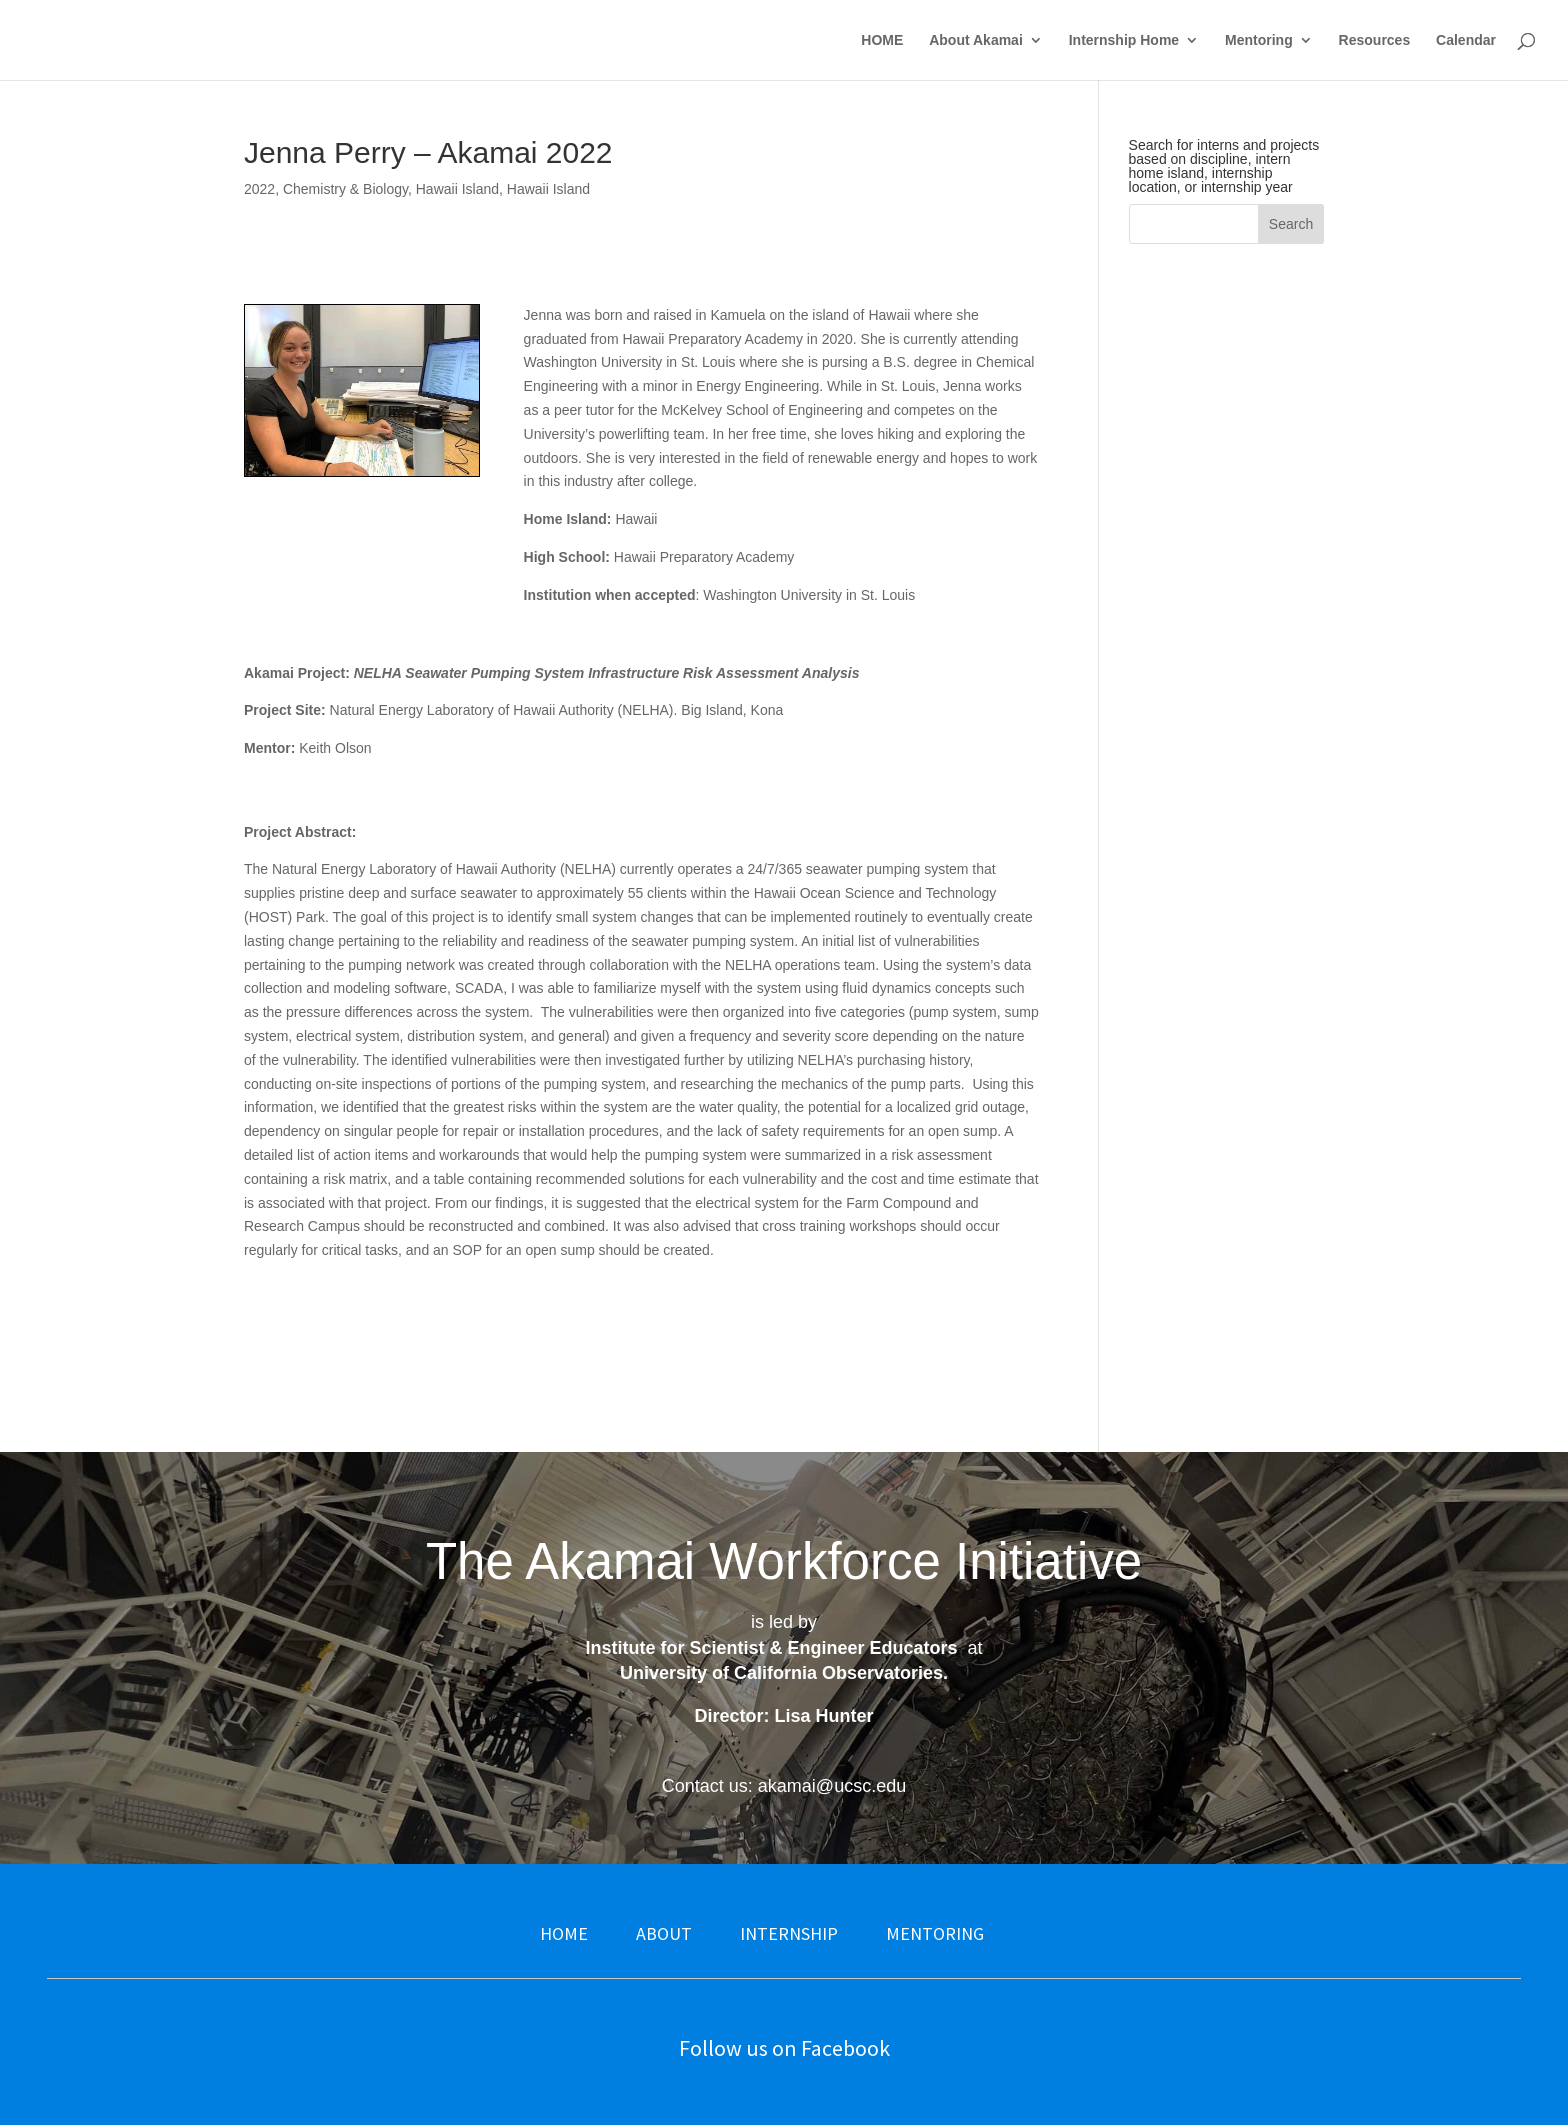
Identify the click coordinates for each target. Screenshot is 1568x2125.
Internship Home (1124, 40)
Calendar (1466, 40)
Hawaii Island (457, 189)
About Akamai (976, 40)
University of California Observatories (781, 1673)
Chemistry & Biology (345, 189)
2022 (259, 189)
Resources (1375, 40)
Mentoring (1259, 40)
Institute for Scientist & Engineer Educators (771, 1648)
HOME (882, 40)
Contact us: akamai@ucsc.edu (784, 1786)
